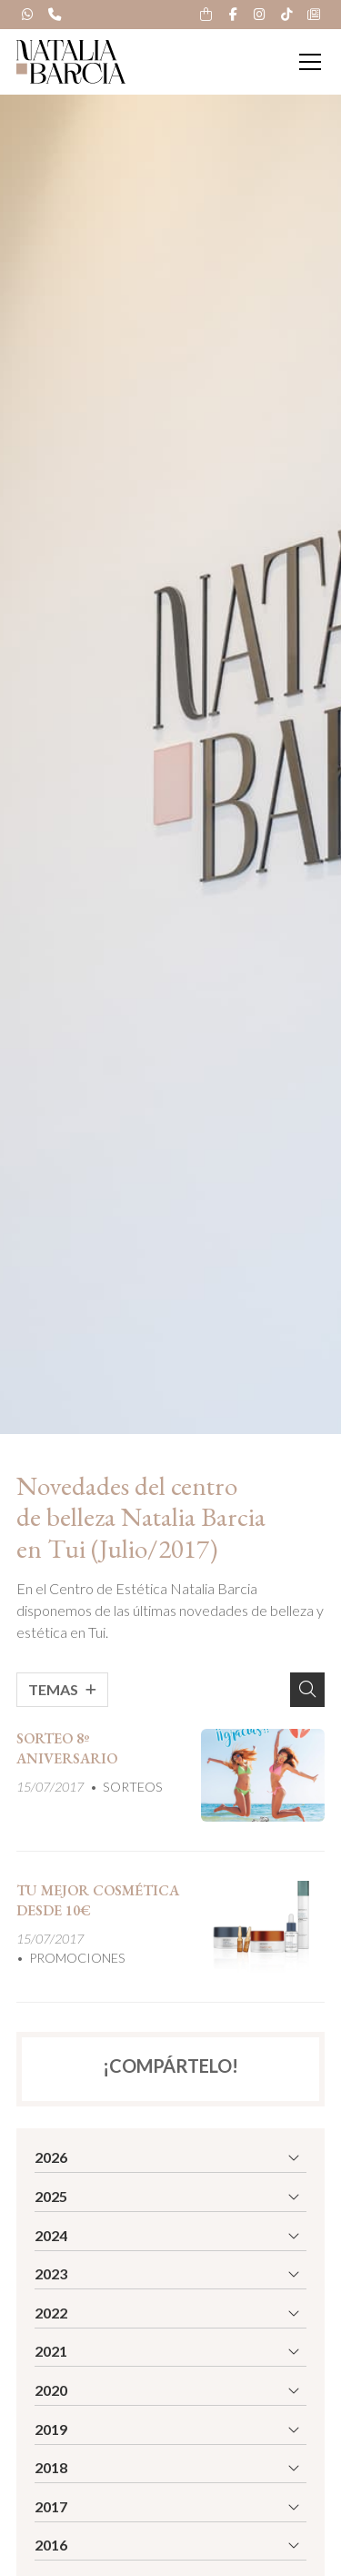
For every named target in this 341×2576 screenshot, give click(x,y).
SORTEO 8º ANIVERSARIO (66, 1748)
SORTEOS (133, 1786)
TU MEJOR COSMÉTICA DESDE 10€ (97, 1900)
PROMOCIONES (77, 1957)
